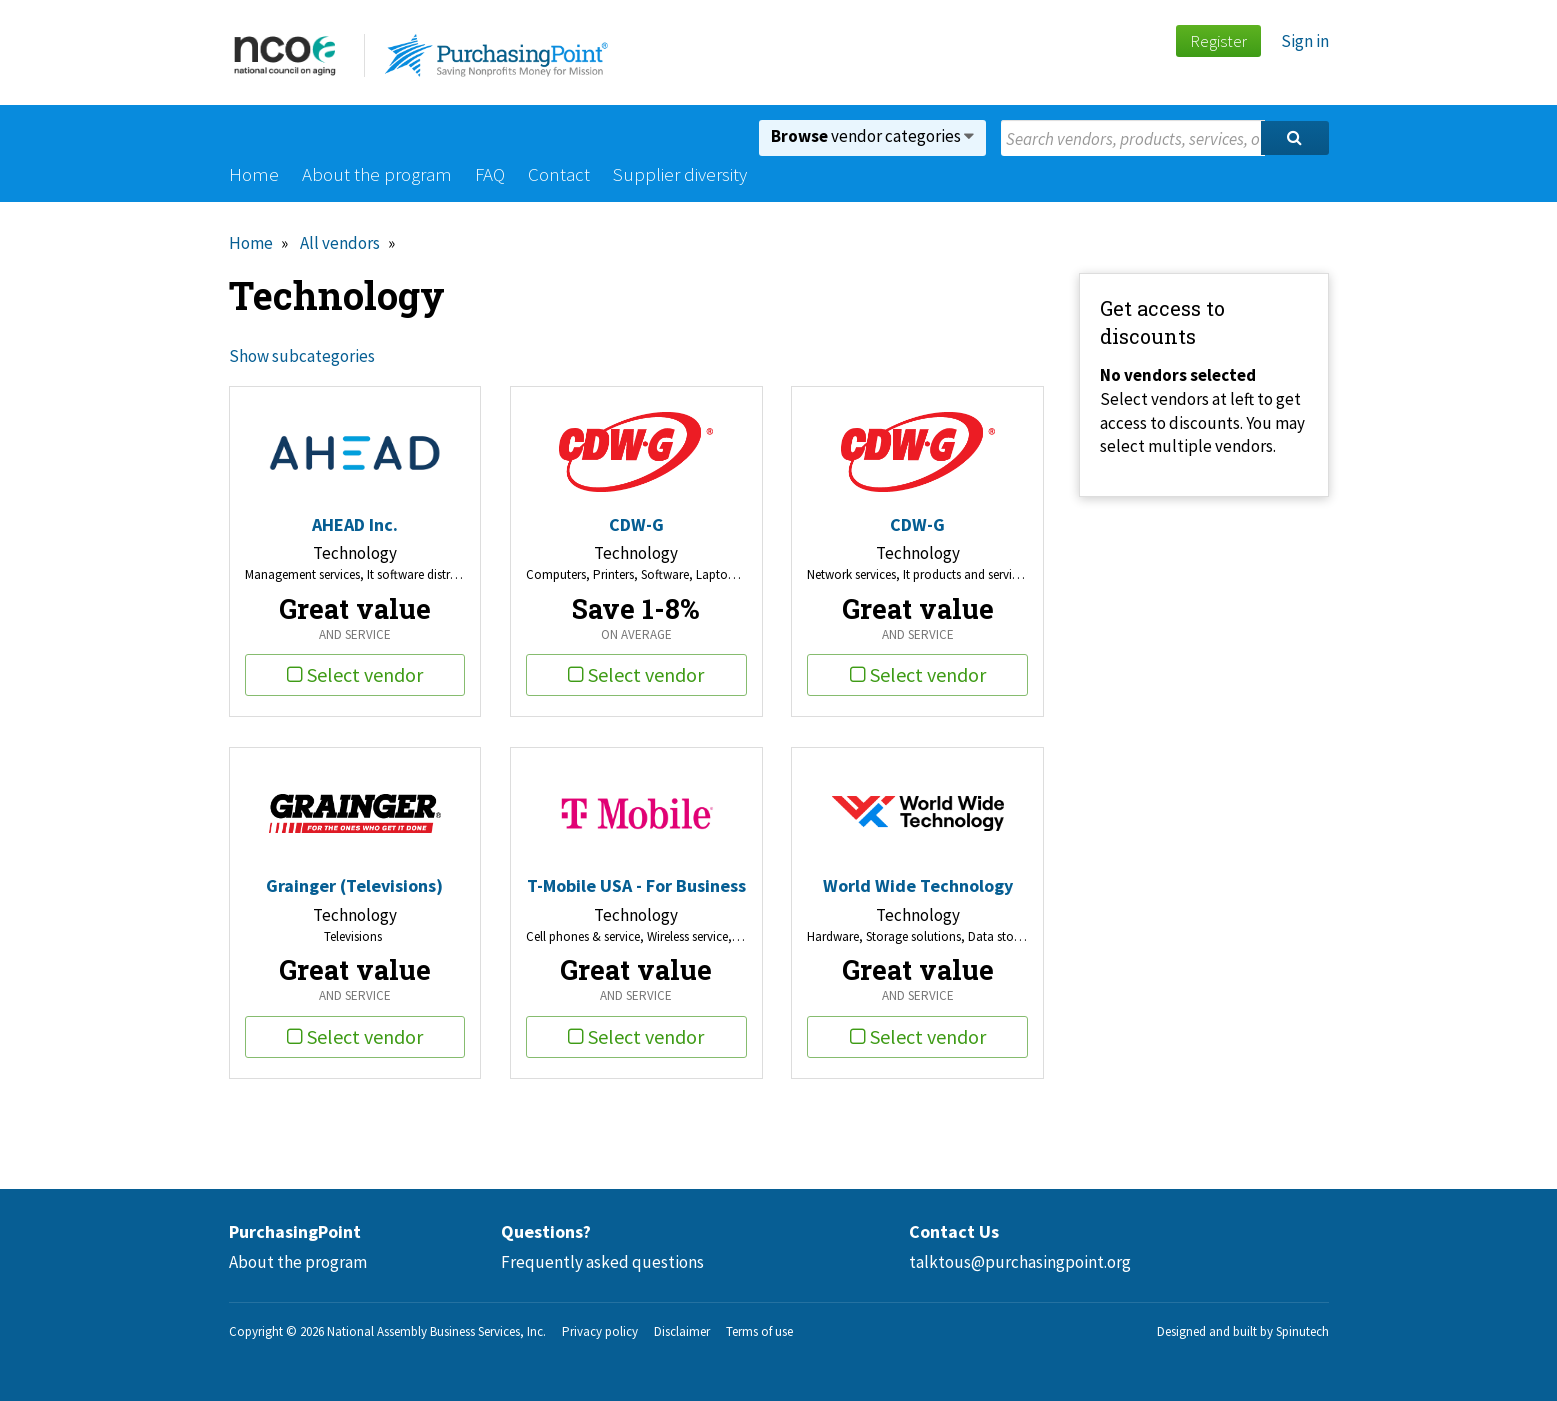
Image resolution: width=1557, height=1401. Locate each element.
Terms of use (759, 1331)
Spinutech (1302, 1331)
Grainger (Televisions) (354, 885)
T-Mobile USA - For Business (636, 885)
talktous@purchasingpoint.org (1020, 1262)
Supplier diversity (680, 174)
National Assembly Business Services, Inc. (436, 1331)
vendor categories (872, 136)
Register (1218, 41)
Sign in (1305, 41)
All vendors (340, 243)
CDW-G (636, 524)
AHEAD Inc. (355, 524)
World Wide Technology (918, 885)
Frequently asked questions (602, 1262)
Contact (559, 174)
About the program (377, 174)
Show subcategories (302, 356)
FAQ (490, 174)
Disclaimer (682, 1331)
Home (254, 174)
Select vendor (355, 674)
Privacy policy (600, 1331)
